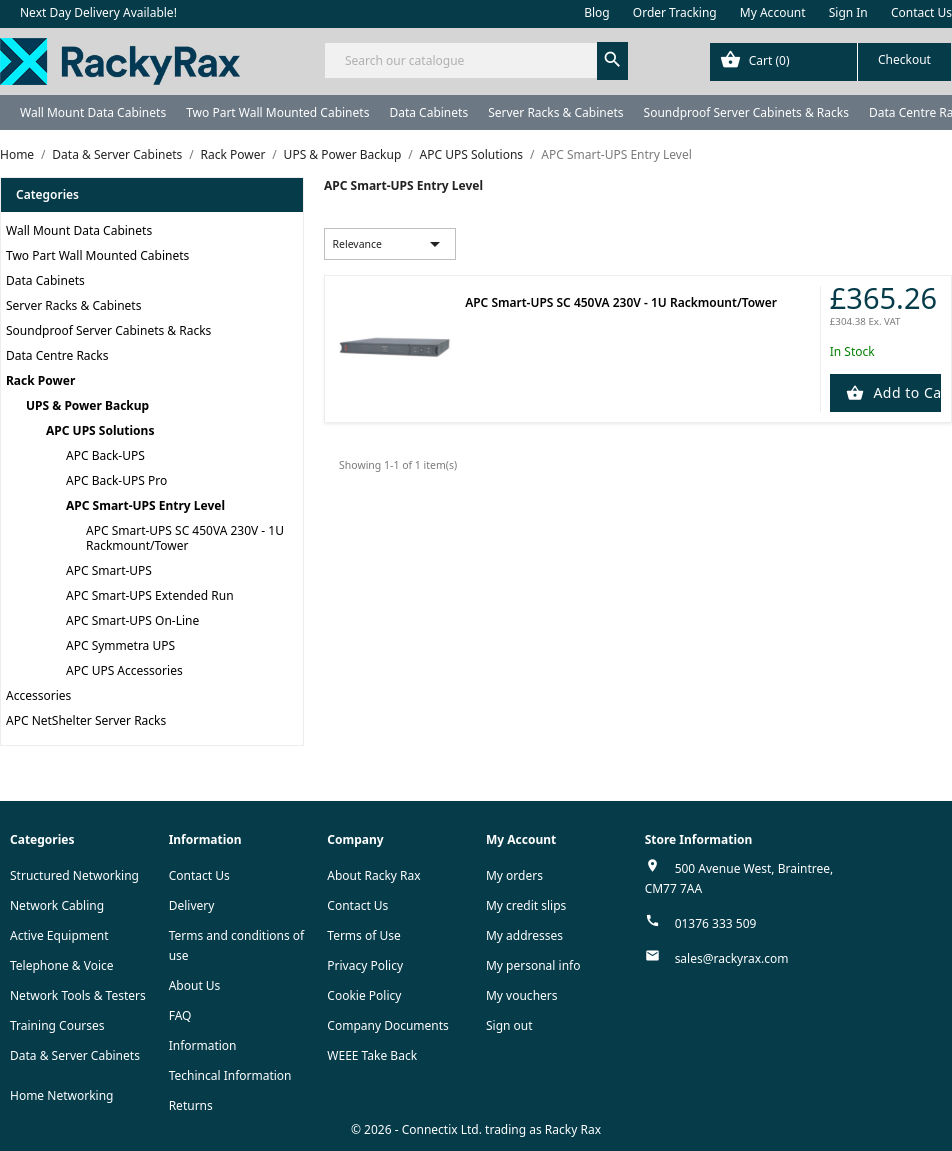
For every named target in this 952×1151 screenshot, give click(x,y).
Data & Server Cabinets (75, 1055)
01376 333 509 (716, 923)
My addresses (524, 935)
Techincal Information (230, 1075)
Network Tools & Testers (78, 995)
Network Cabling (57, 905)
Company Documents (388, 1025)
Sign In (848, 12)
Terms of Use (363, 935)
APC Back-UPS (105, 455)
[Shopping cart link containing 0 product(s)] (830, 62)
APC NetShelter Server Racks (86, 720)
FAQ (180, 1015)
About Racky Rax (373, 875)
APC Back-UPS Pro (116, 480)
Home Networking (61, 1095)
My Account (773, 12)
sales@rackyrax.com (732, 958)
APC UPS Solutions (100, 430)
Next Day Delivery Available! (98, 12)
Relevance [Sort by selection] (389, 244)
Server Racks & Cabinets (555, 112)
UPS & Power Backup (87, 405)
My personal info (533, 965)
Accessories (38, 695)
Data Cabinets (428, 112)
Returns (191, 1105)
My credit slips (526, 905)
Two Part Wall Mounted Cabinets (277, 112)
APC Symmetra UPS (120, 645)
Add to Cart (905, 392)
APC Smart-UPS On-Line (132, 620)
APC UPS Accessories (124, 670)
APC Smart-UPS (109, 570)
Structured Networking (74, 875)
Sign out (509, 1025)
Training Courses (57, 1025)
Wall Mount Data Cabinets (93, 112)
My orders (514, 875)
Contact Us (921, 12)
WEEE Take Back (372, 1055)
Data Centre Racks (57, 355)
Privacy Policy (365, 965)
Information (203, 1045)
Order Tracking (675, 12)
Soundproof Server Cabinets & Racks (746, 112)
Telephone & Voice (62, 965)
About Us (195, 985)
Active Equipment (59, 935)
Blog (597, 12)
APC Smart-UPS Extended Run (150, 595)
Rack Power (40, 380)
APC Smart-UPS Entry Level (145, 505)
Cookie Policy (364, 995)
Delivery (192, 905)
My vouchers (522, 995)
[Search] (476, 60)
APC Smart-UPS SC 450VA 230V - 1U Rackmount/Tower (185, 538)
